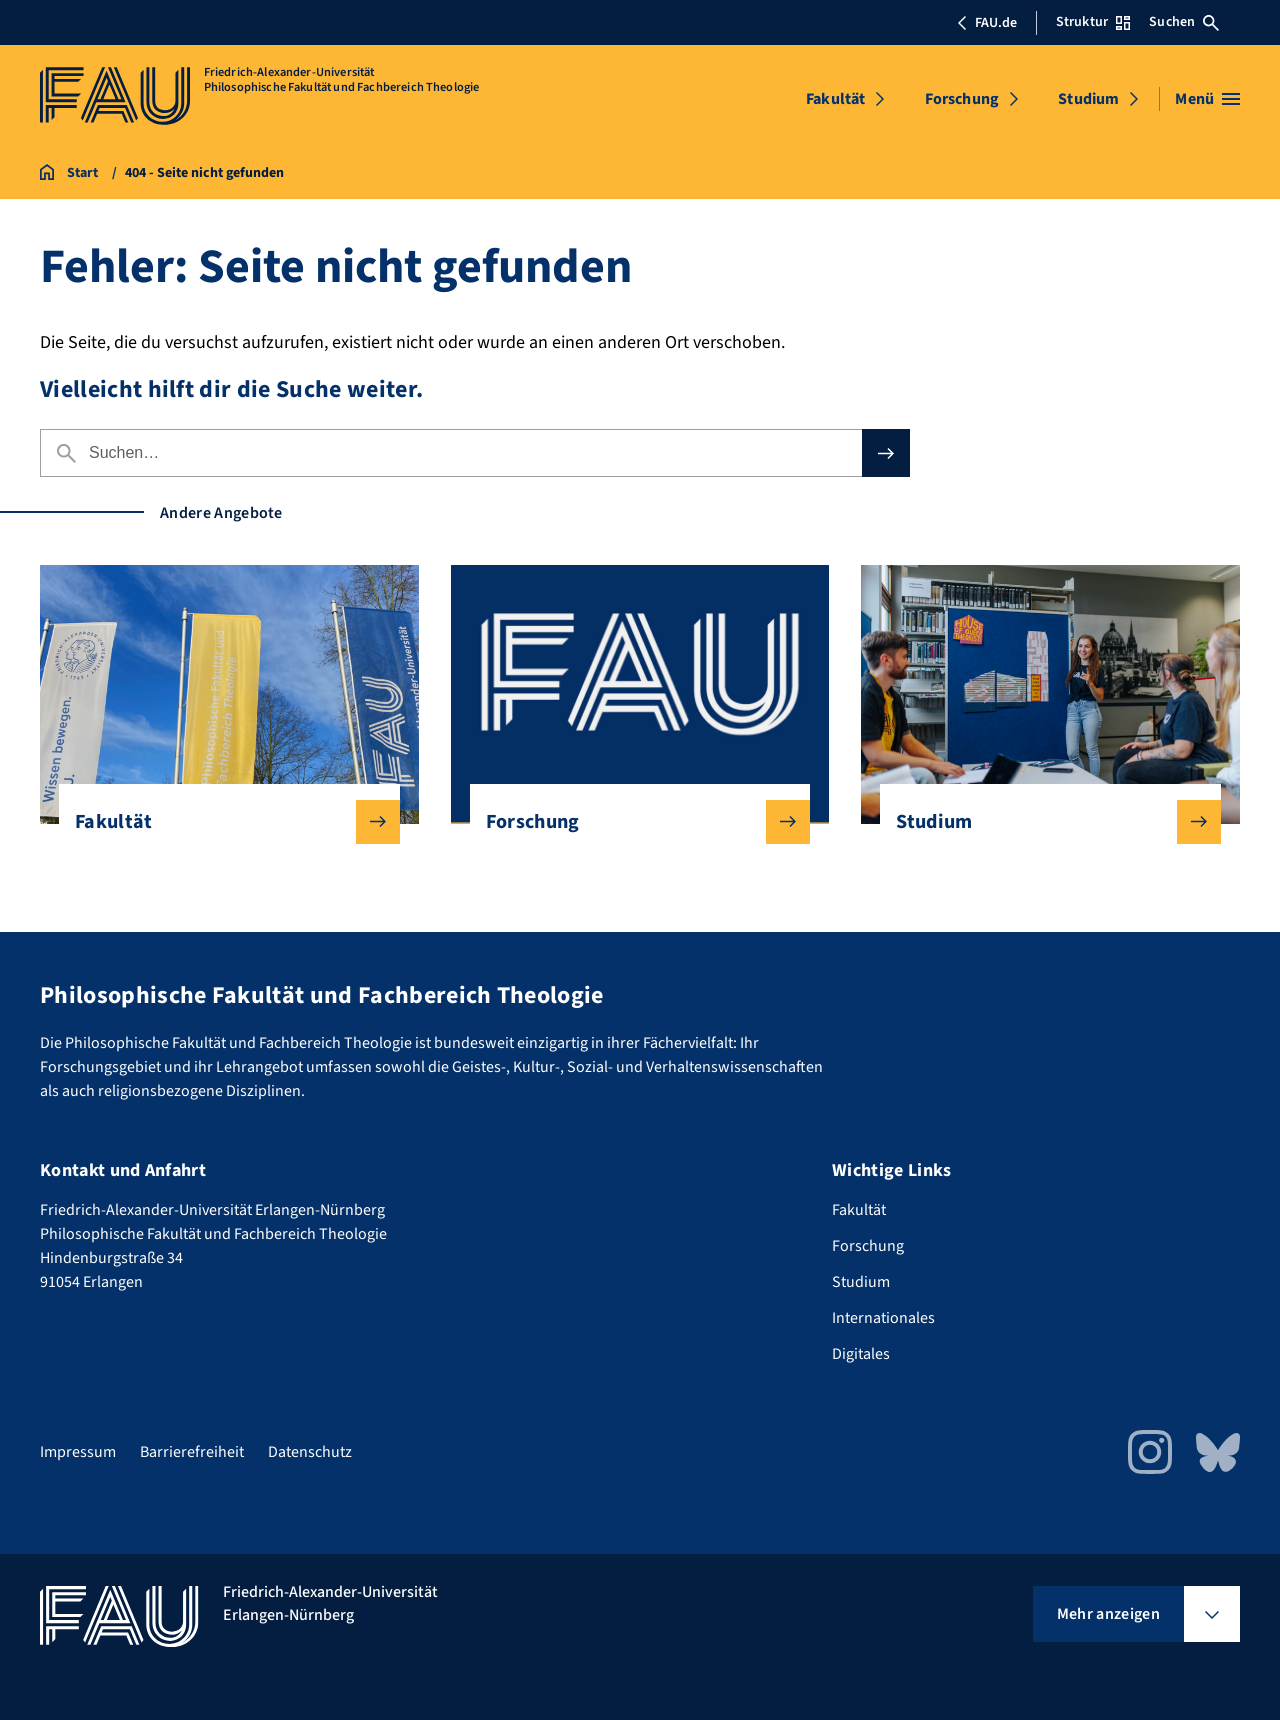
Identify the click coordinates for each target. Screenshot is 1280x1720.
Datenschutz (310, 1452)
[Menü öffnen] (1207, 99)
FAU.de (987, 23)
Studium (1088, 99)
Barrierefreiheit (192, 1452)
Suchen (1184, 22)
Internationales (883, 1318)
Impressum (78, 1452)
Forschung (962, 99)
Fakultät (835, 99)
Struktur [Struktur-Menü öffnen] (1093, 22)
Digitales (861, 1354)
